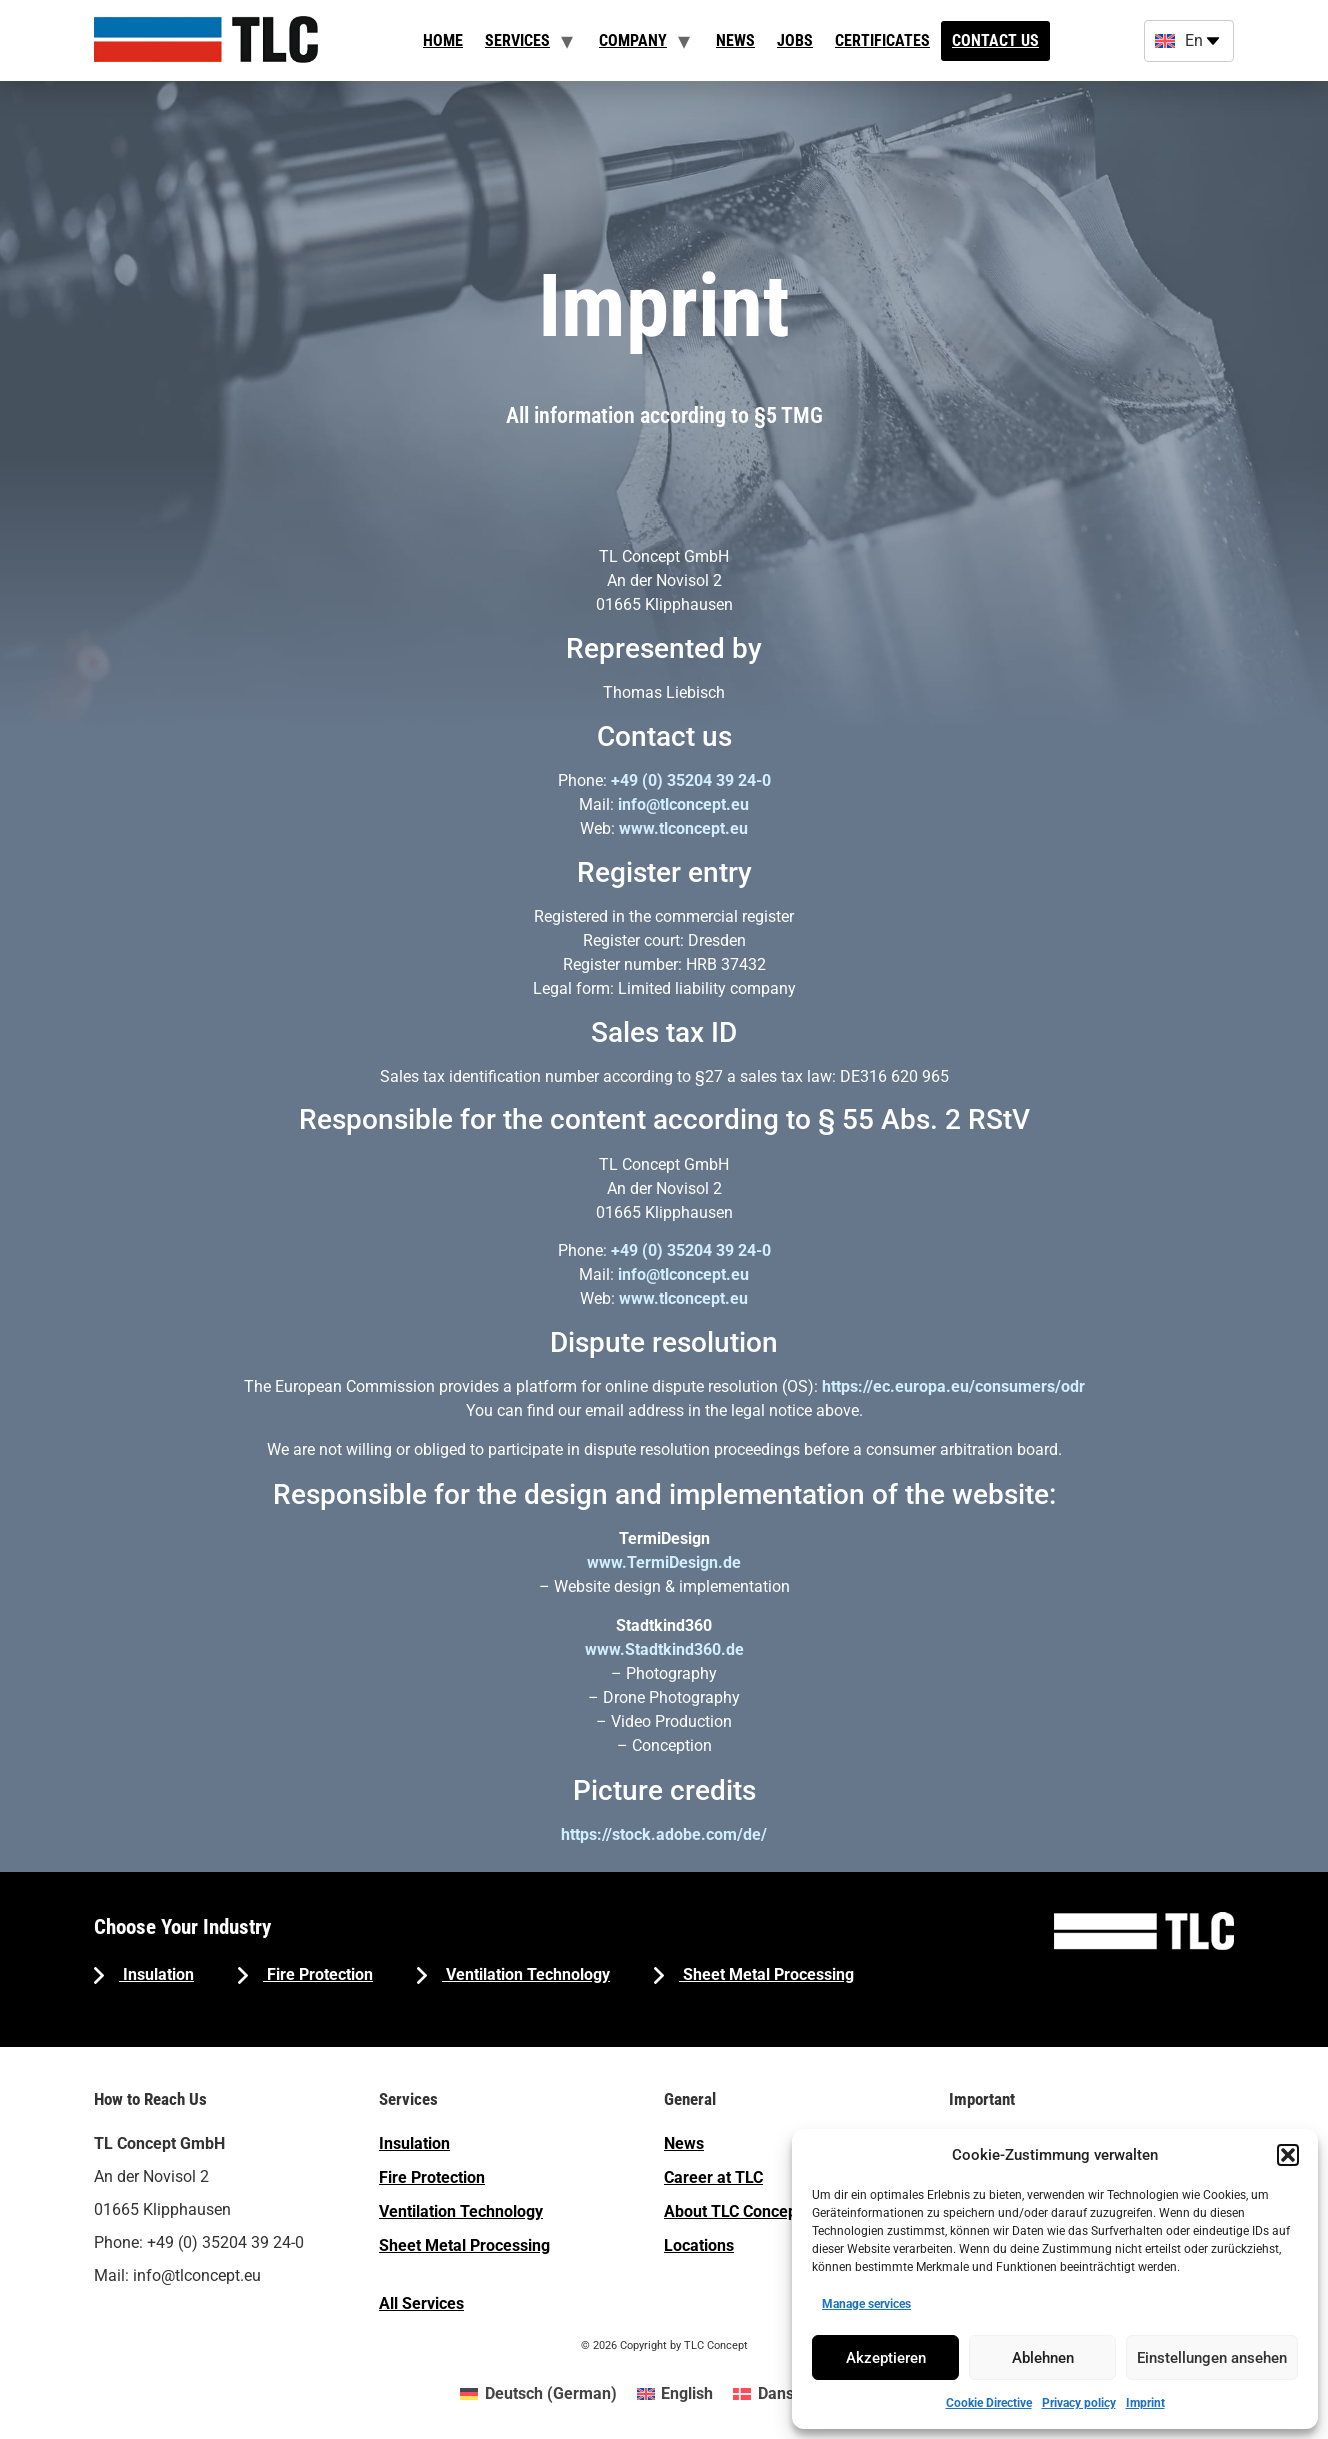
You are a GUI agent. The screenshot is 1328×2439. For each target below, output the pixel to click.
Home (443, 40)
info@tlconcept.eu (683, 804)
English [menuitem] (687, 2393)
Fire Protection (318, 1974)
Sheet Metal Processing (766, 1974)
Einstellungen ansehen (1212, 2358)
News (735, 40)
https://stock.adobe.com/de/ (664, 1834)
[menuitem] (538, 2394)
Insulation (156, 1974)
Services (517, 40)
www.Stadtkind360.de (664, 1649)
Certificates (882, 40)
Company (633, 40)
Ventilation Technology (526, 1974)
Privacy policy (1079, 2403)
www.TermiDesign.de (664, 1562)
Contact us (995, 40)
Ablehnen (1043, 2358)
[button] (1288, 2155)
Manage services (866, 2304)
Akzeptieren (886, 2358)
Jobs (795, 40)
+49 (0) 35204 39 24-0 (691, 780)
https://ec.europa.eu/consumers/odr (953, 1386)
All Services (421, 2303)
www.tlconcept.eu (683, 828)
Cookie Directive (989, 2403)
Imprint (1145, 2403)
